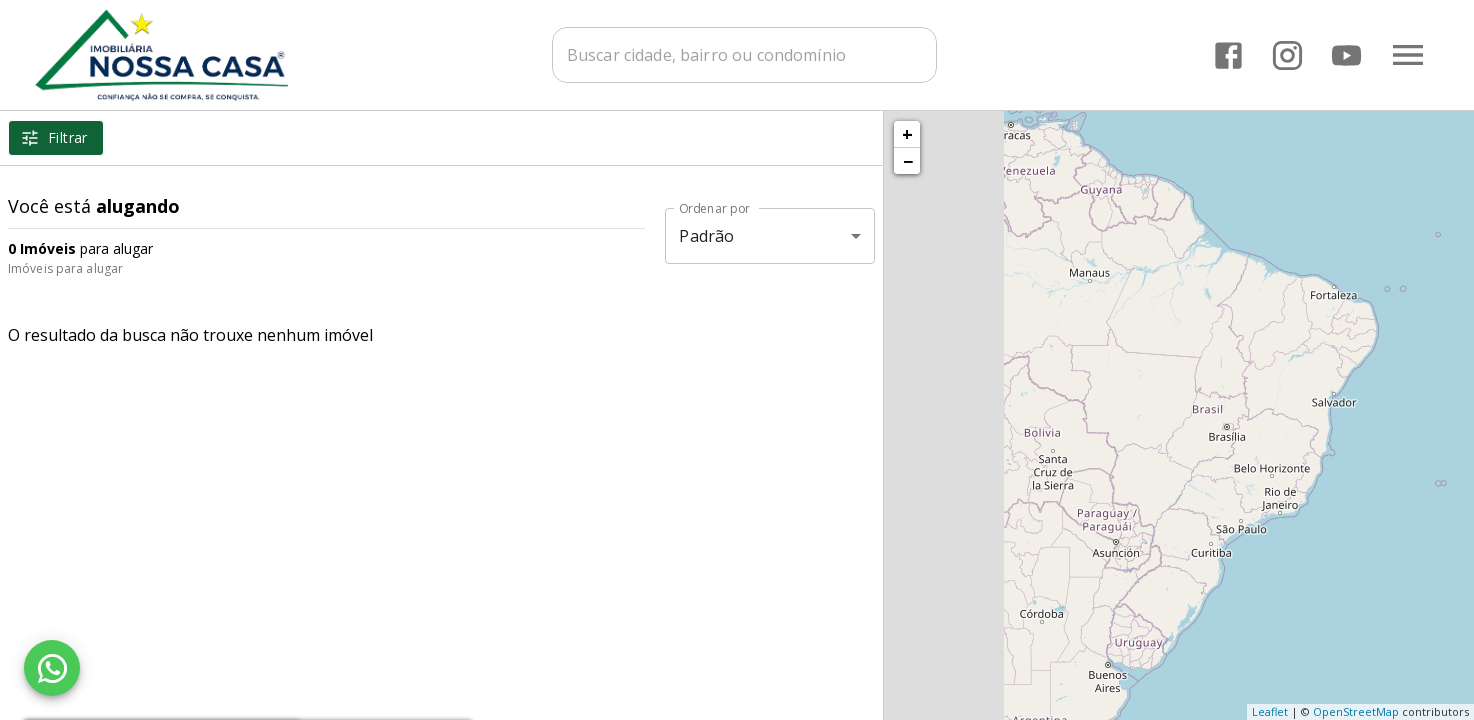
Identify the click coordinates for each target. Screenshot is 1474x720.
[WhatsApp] (52, 668)
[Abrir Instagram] (1287, 55)
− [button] (908, 161)
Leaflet (1270, 711)
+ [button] (907, 134)
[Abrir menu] (1408, 55)
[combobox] (749, 55)
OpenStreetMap (1356, 711)
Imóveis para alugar (65, 268)
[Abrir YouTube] (1346, 55)
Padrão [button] (706, 236)
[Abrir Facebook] (1228, 55)
